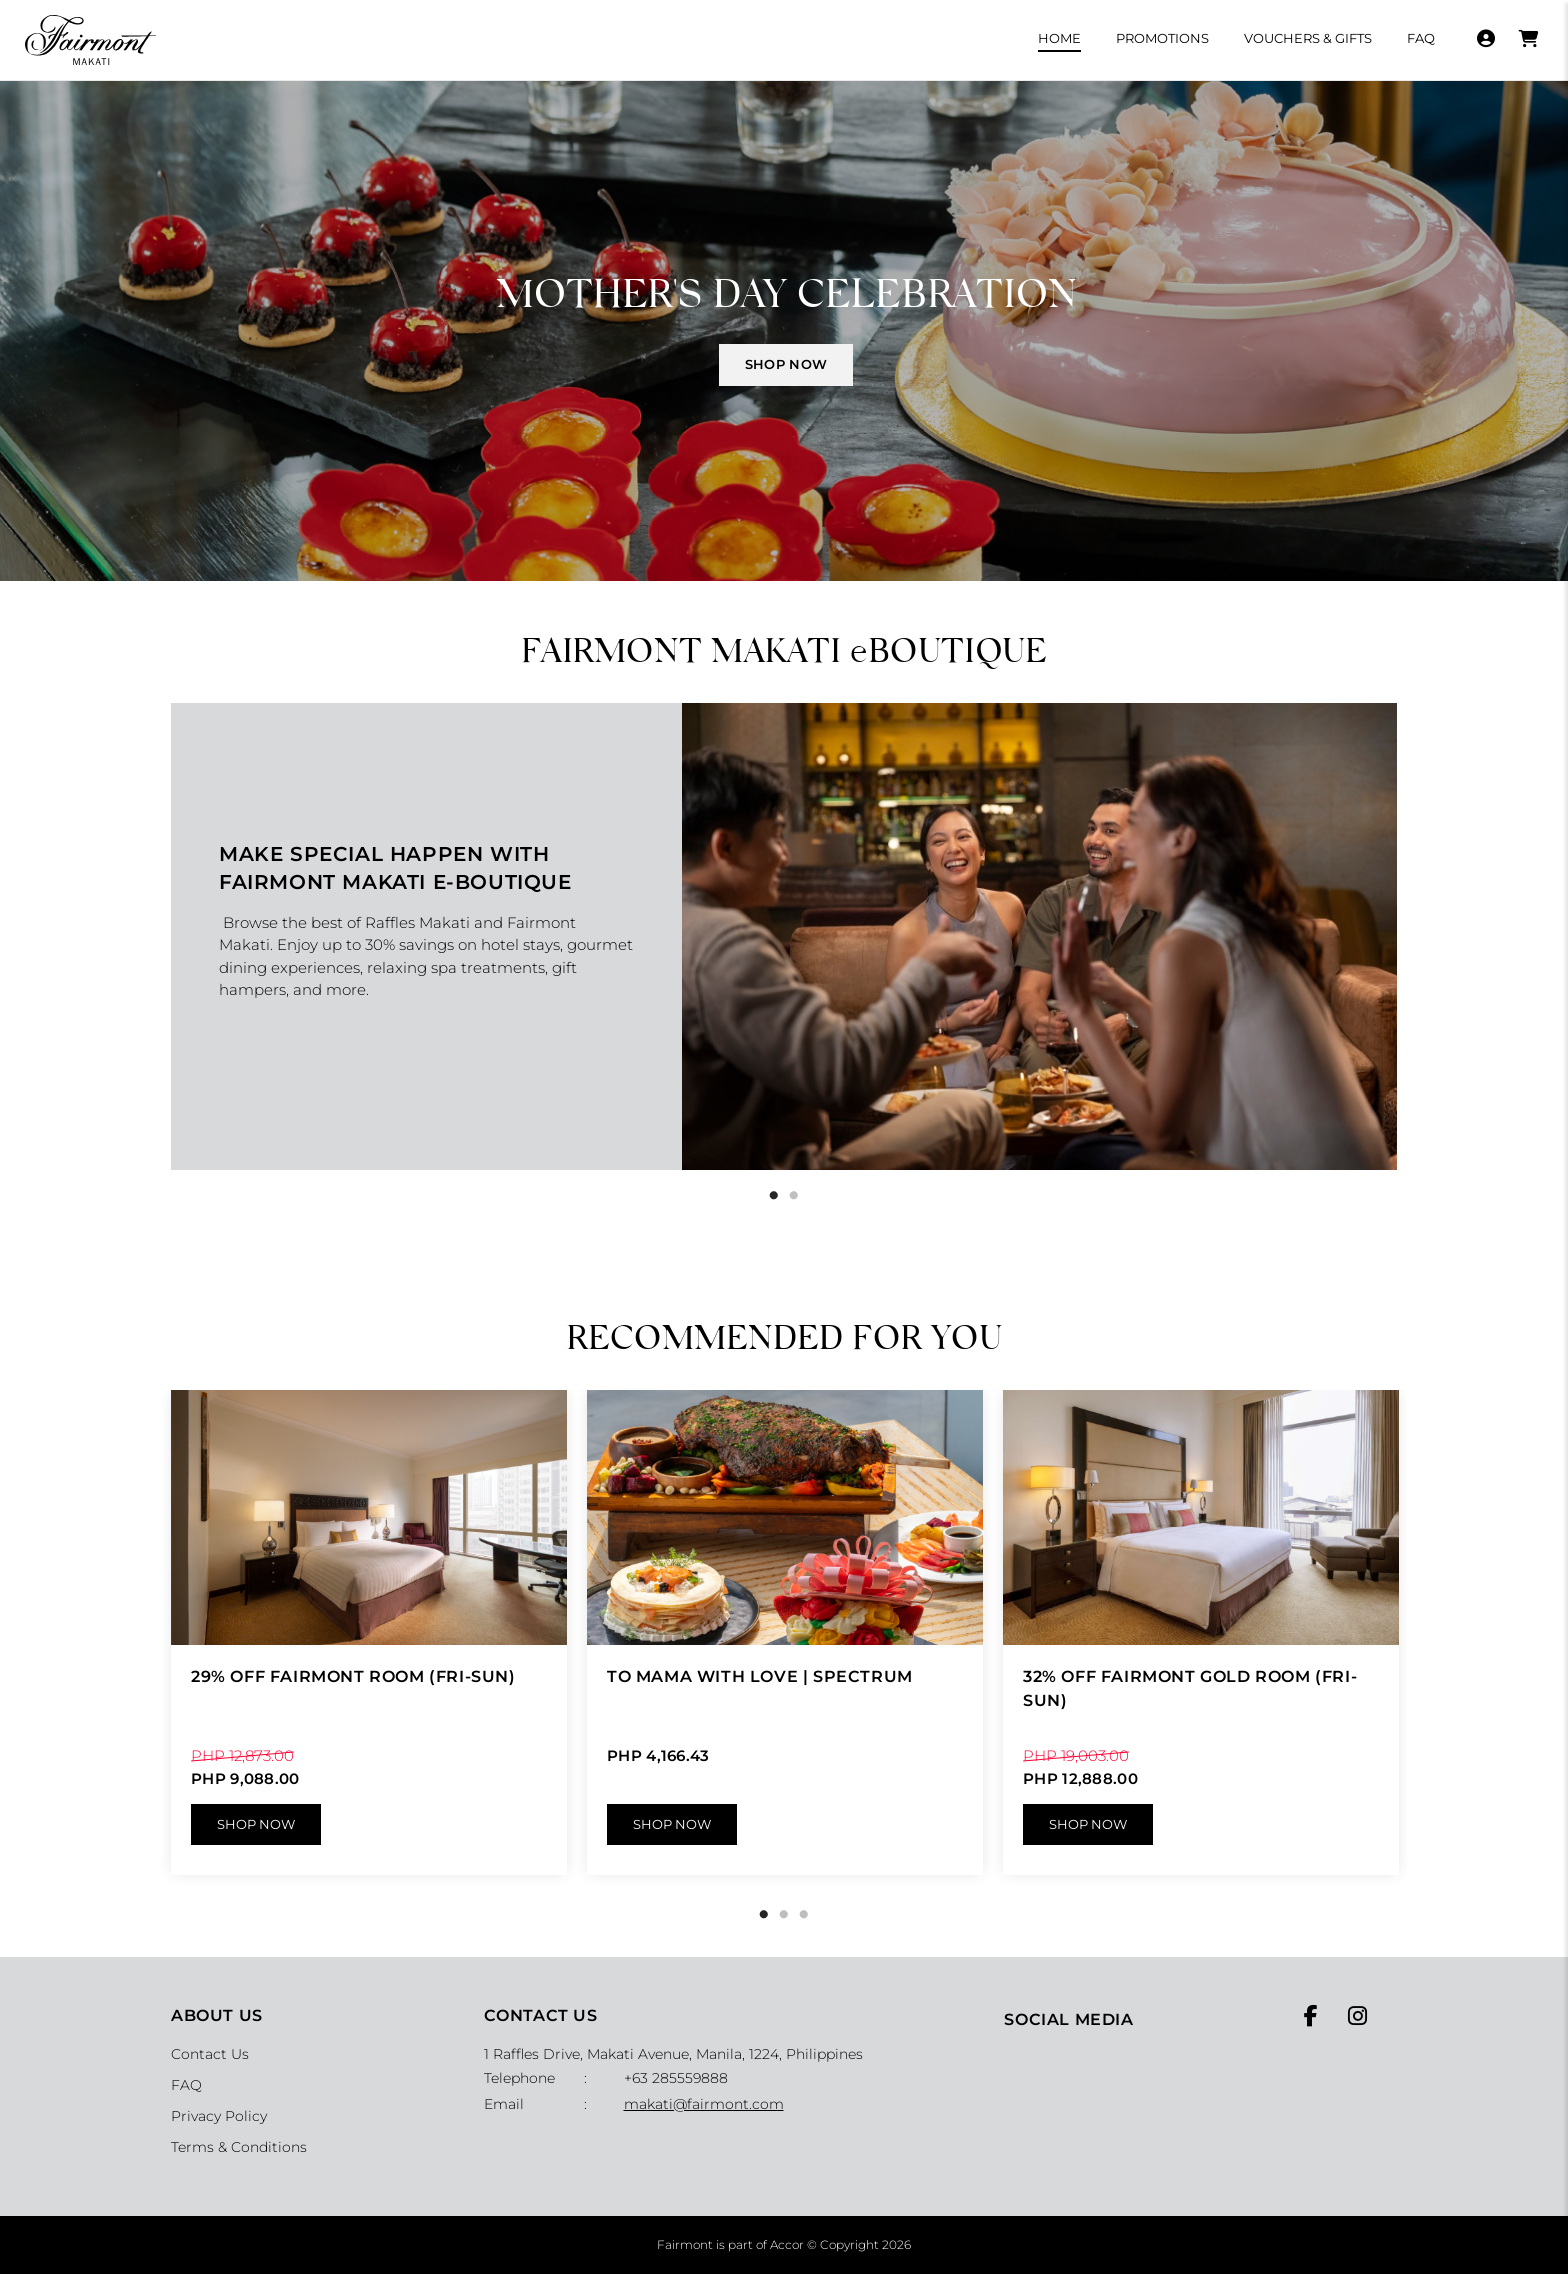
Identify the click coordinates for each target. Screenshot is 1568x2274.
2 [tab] (794, 1196)
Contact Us (210, 2054)
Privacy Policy (219, 2116)
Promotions (1162, 38)
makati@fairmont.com (704, 2104)
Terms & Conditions (239, 2147)
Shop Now (256, 1824)
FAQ (1421, 38)
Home (1059, 38)
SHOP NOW (786, 364)
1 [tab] (774, 1196)
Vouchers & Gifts (1308, 38)
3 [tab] (804, 1915)
